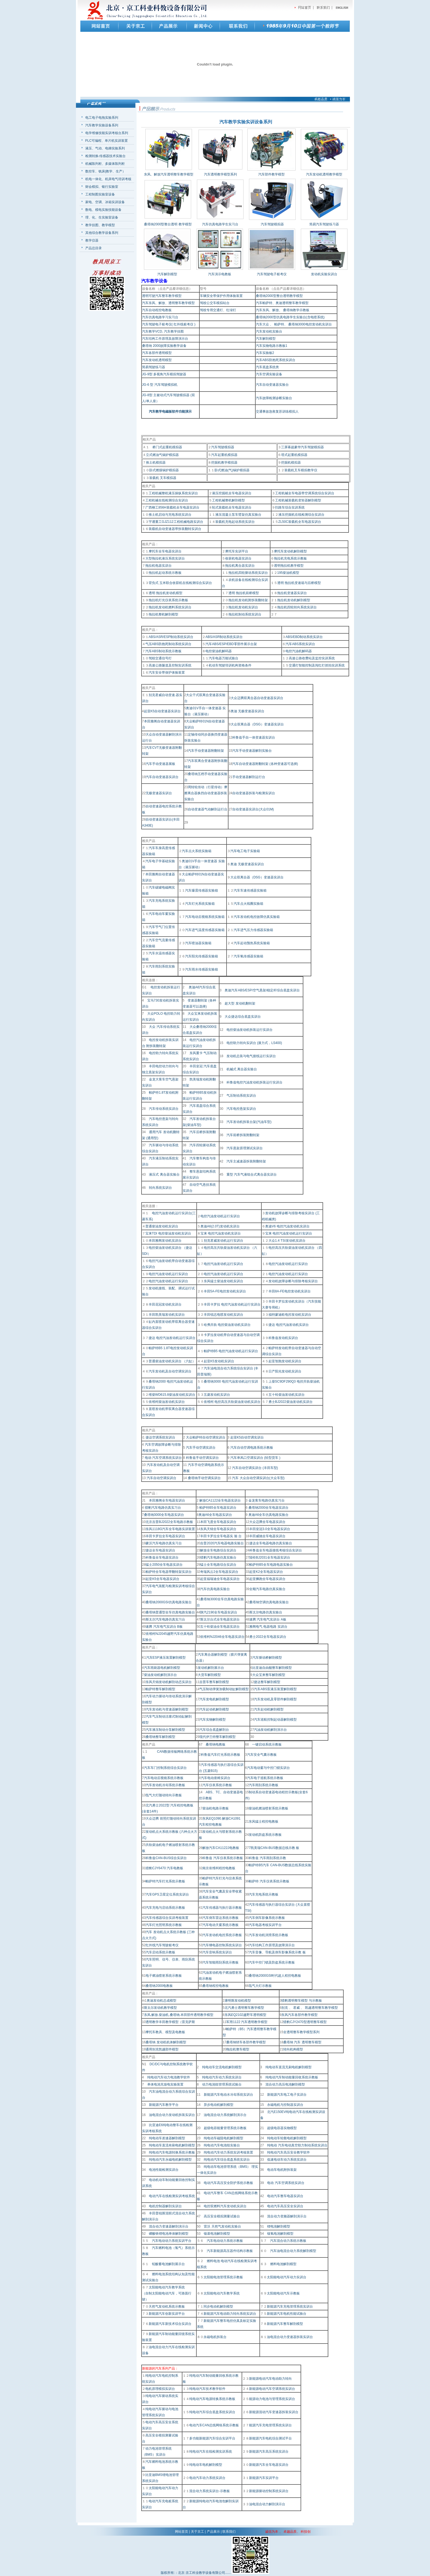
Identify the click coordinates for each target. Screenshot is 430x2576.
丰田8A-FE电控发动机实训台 (289, 1291)
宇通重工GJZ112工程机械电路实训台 (176, 522)
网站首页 (181, 2532)
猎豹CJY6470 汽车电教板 (164, 1868)
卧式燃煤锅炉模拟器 (164, 470)
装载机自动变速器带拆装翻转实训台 (175, 529)
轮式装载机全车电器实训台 (231, 507)
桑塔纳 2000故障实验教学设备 (164, 346)
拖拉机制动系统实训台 (244, 614)
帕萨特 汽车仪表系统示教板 (269, 1881)
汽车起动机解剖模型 (214, 1709)
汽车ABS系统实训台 (300, 644)
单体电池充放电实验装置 (165, 2084)
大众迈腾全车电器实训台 (267, 1522)
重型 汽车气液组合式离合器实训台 (252, 1174)
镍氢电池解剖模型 (280, 2233)
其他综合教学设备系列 (101, 233)
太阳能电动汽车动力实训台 (286, 2277)
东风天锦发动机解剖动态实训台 (169, 1682)
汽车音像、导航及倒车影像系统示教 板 (277, 1952)
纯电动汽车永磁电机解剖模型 (170, 2159)
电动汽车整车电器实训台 (285, 2196)
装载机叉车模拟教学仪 (300, 470)
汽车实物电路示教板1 (271, 346)
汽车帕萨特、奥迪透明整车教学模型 (282, 303)
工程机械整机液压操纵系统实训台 (173, 493)
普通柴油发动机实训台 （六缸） (172, 1361)
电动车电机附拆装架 (282, 2170)
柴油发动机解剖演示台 (160, 1675)
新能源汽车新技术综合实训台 (170, 2324)
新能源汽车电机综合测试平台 (270, 2438)
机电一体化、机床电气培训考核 (108, 179)
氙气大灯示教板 (260, 1986)
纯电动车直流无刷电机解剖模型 (288, 2067)
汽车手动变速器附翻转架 (206, 751)
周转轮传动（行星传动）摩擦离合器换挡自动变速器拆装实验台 (205, 793)
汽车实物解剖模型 (212, 1719)
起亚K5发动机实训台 (219, 1361)
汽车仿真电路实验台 (215, 1589)
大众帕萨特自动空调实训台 (205, 1437)
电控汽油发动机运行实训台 (220, 1216)
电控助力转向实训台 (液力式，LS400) (254, 1043)
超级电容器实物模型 (282, 2128)
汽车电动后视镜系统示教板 (163, 1778)
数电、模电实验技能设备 (103, 210)
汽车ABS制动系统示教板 (163, 651)
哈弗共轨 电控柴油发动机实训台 (227, 1325)
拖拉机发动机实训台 (243, 607)
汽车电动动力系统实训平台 (171, 2241)
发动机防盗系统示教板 (265, 1835)
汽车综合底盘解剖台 (214, 1730)
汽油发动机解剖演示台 (270, 1730)
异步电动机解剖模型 (218, 2105)
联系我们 (229, 2532)
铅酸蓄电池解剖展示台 (168, 2264)
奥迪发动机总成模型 (161, 2000)
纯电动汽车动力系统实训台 (222, 2077)
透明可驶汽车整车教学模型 (162, 296)
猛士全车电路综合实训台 (218, 1565)
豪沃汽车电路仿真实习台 (164, 1543)
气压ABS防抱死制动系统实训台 (168, 644)
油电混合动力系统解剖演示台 (225, 2115)
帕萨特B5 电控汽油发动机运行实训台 (231, 1351)
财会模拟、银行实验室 (101, 187)
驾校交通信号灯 (160, 658)
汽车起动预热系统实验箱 (252, 943)
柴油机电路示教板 (215, 1808)
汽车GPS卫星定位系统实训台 (167, 1894)
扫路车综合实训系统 (290, 507)
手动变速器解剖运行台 (248, 777)
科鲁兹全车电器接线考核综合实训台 (275, 1550)
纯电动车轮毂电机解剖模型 (287, 2138)
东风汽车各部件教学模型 (299, 2015)
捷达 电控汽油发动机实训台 (288, 1325)
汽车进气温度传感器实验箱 (205, 930)
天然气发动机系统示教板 (167, 2306)
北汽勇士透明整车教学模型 (244, 2008)
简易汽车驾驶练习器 (324, 224)
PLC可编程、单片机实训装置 (106, 141)
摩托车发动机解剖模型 (290, 551)
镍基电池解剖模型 (217, 2233)
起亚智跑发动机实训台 (284, 1361)
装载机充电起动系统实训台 (235, 522)
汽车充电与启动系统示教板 (165, 1908)
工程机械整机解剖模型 (228, 500)
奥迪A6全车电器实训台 (215, 1515)
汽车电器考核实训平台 (265, 1925)
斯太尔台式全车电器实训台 (220, 1619)
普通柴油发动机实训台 (161, 1226)
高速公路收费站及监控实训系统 (312, 658)
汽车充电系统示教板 (263, 1894)
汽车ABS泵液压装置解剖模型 (275, 1689)
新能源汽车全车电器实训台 (268, 2465)
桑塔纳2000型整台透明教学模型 (279, 296)
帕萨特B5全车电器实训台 (217, 1508)
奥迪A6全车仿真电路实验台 (268, 1515)
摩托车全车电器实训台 (165, 551)
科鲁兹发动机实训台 (283, 1338)
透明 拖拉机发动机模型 (165, 593)
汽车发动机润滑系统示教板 (268, 1935)
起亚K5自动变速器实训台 (162, 711)
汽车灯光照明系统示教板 (164, 1925)
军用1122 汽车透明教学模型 (246, 2022)
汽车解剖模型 (167, 274)
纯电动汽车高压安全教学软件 (288, 2152)
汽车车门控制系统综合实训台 (165, 1768)
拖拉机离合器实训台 (240, 566)
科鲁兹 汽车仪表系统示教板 (222, 1858)
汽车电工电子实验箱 (245, 851)
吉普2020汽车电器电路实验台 (222, 1543)
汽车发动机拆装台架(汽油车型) (249, 1122)
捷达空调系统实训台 (160, 1437)
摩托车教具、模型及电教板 (165, 2032)
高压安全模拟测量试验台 (222, 2216)
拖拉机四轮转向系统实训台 (297, 607)
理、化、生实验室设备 (101, 217)
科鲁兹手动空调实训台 (202, 1458)
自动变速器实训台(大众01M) (253, 809)
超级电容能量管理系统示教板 (225, 2128)
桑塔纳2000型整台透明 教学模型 (168, 224)
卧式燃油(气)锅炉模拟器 (232, 470)
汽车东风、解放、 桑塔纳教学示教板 (282, 310)
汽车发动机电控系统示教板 (222, 1935)
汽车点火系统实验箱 (196, 851)
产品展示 (213, 2532)
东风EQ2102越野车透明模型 (245, 2015)
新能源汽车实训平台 (264, 2478)
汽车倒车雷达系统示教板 (220, 1918)
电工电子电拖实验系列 (101, 118)
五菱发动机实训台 (217, 1395)
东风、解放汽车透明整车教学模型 (168, 174)
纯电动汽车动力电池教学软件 (168, 2077)
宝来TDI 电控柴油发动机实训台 (168, 1233)
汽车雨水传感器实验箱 (201, 969)
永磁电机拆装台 (215, 2337)
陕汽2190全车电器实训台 (218, 1612)
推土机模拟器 (156, 462)
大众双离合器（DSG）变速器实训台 (257, 724)
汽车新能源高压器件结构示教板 (230, 2251)
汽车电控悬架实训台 (241, 1109)
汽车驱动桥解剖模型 (267, 1657)
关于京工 (197, 2532)
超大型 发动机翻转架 (240, 1003)
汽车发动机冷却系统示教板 (165, 1785)
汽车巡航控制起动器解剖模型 (275, 1719)
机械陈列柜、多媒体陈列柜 (105, 164)
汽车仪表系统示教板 (217, 1785)
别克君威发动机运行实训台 (223, 1240)
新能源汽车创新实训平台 (167, 2314)
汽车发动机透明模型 (157, 360)
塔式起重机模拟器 (294, 455)
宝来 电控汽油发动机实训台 (220, 1233)
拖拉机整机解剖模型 (163, 614)
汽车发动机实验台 (269, 331)
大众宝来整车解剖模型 (268, 1675)
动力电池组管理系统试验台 (222, 2084)
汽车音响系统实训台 (217, 1952)
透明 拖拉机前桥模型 (243, 593)
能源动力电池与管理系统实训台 (272, 2399)
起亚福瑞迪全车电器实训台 (220, 1579)
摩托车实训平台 (236, 551)
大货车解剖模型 (209, 1675)
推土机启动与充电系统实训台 (170, 515)
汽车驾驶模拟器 (272, 224)
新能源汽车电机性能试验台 (286, 2314)
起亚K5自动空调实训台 (247, 1437)
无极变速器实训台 (159, 793)
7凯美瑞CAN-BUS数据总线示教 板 (274, 1848)
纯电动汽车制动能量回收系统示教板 (291, 2077)
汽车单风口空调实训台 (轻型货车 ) (255, 1458)
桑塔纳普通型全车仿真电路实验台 (170, 1612)
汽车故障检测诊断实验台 (274, 398)
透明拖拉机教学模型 (289, 566)
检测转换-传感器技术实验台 (105, 156)
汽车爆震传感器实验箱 (201, 890)
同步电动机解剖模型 (218, 2306)
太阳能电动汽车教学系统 (221, 2293)
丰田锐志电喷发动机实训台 (223, 1315)
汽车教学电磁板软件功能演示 (170, 411)
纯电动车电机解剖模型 (205, 2465)
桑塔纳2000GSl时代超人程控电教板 (275, 1976)
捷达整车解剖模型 (267, 1682)
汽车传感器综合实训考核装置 (167, 1918)
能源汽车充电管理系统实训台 (270, 2425)
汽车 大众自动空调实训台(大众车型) (258, 1478)
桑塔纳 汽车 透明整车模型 (302, 2042)
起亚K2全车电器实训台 (266, 1572)
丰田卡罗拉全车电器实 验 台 (221, 1536)
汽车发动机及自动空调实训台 (170, 1371)
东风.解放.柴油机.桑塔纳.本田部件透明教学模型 (178, 2015)
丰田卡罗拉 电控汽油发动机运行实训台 (232, 1304)
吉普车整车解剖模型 (214, 1682)
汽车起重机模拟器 (224, 455)
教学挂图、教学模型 (100, 225)
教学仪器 (91, 240)
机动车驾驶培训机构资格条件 (230, 665)
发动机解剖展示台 (211, 1668)
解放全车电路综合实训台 (218, 1550)
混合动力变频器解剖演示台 (287, 2216)
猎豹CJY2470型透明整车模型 (304, 2022)
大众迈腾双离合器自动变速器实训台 (257, 698)
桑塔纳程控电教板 (215, 1986)
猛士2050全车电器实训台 (164, 1565)
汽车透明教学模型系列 (220, 174)
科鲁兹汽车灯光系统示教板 (220, 1755)
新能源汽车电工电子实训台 (287, 2094)
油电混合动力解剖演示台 (267, 2504)
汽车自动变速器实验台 (272, 385)
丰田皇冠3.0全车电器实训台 (269, 1529)
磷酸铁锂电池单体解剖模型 (168, 2233)
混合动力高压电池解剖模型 (285, 2084)
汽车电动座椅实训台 (215, 1778)
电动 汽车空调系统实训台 (163, 1458)
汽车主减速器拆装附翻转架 (246, 1161)
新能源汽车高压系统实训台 (268, 2451)
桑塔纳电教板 (215, 1744)
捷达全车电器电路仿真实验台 (270, 1543)
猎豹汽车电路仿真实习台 (163, 1508)
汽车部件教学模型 (271, 174)
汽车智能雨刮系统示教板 (220, 1962)
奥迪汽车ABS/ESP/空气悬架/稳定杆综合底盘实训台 (262, 990)
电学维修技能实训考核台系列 (106, 133)
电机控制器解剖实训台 (165, 2206)
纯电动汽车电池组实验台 (222, 2145)
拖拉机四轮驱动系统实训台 (248, 573)
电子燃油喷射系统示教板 (164, 1976)
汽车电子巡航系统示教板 (265, 1778)
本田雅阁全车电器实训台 (167, 1500)
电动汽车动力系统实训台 (207, 2478)
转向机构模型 (293, 2049)
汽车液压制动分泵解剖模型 (165, 1730)
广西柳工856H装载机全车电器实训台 (172, 507)
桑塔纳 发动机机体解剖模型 (166, 2042)
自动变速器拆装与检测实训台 (253, 793)
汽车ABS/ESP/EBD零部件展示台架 (231, 644)
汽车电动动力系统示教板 (225, 2241)
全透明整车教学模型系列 (301, 2032)
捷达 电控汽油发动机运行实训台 (172, 1338)
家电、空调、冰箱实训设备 (105, 202)
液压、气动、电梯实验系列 (105, 148)
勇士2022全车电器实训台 (267, 1637)
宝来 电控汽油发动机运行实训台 (288, 1233)
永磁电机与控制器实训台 (285, 2105)
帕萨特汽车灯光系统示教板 (165, 1881)
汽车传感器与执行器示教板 (222, 1908)
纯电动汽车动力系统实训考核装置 (228, 2152)
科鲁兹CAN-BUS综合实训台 (166, 1858)
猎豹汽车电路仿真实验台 (218, 1557)
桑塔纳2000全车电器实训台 (268, 1508)
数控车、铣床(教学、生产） (105, 171)
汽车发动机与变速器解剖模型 (167, 1709)
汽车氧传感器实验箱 (248, 956)
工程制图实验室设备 (100, 194)
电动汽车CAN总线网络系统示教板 (214, 2425)
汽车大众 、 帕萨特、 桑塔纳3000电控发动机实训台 (294, 324)
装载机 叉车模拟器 (162, 478)
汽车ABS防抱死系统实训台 (275, 360)
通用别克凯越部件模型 (162, 2049)
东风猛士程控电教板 (263, 1821)
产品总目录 (93, 248)
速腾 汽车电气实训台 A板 (267, 1619)
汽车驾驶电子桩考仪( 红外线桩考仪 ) (169, 324)
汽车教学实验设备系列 (101, 125)
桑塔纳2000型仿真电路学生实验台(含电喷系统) (290, 317)
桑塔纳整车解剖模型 (160, 1737)
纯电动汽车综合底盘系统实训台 (227, 2159)
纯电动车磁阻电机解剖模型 (223, 2138)
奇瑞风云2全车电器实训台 (219, 1572)
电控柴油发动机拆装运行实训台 (250, 1030)
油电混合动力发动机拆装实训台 (172, 2115)
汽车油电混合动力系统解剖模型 (293, 2251)
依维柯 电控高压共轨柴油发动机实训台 (232, 1402)
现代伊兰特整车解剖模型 (217, 1737)
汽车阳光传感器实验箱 (201, 956)
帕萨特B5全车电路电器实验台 (271, 1565)
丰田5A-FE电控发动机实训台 (225, 1291)
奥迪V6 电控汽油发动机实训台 (287, 1226)
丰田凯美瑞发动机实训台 (167, 1315)
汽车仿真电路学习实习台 (160, 317)
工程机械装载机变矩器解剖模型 (298, 500)
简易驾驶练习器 (153, 367)
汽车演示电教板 (219, 274)
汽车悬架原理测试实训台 (245, 1148)
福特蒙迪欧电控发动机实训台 (289, 1315)
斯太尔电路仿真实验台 (265, 1612)
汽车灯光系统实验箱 (200, 904)
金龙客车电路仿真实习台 (265, 1500)
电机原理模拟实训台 (160, 2389)
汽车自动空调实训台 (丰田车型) (255, 1468)
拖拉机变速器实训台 (292, 593)
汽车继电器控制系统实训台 (222, 1945)
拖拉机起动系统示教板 (165, 573)
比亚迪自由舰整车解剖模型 (272, 1668)
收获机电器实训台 (238, 558)
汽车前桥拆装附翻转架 (243, 1135)
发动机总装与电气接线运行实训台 (251, 1056)
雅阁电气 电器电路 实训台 (268, 1627)
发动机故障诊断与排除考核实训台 (293, 1281)
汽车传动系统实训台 (164, 1109)
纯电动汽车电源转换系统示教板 (172, 2152)
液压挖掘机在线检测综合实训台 (301, 515)
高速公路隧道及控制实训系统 (170, 665)
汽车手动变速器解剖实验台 (252, 751)
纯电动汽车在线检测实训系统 (210, 2451)
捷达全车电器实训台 (160, 1550)
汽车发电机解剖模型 (214, 1699)
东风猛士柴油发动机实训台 (223, 1281)
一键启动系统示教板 (267, 1744)
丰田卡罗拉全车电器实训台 (165, 1536)
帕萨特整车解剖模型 (160, 1689)
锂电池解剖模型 (278, 2226)
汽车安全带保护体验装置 (167, 672)
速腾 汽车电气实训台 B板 (164, 1627)
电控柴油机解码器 (218, 651)
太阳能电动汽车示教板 (283, 2293)
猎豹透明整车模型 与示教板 (301, 2000)
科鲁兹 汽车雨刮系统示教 (267, 1858)
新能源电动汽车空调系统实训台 (272, 2389)
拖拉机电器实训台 (158, 566)
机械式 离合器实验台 (242, 1069)
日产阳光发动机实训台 (284, 1371)
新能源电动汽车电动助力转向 (270, 2379)
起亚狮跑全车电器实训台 (267, 1579)
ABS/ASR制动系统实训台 (224, 637)
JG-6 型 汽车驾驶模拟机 (159, 385)
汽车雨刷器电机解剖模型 (162, 1668)
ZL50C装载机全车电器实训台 (299, 522)
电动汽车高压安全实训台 (285, 2206)
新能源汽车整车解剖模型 (285, 2324)
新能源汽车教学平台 (164, 2105)
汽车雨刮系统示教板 (263, 1785)
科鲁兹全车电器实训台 (162, 1557)
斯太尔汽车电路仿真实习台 (165, 1619)
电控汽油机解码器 (298, 651)
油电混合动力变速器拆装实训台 (290, 2337)
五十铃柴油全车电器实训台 (220, 1627)
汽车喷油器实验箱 (198, 943)
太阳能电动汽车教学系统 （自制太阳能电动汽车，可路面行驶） (166, 2293)
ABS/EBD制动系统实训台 (304, 637)
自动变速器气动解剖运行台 (207, 809)
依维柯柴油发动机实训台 (167, 1402)
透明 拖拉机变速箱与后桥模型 (299, 583)
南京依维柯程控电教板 (218, 1868)
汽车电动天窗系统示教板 (220, 1925)
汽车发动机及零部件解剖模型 (275, 1699)
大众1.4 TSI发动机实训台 (286, 1240)
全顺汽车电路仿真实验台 (267, 1589)
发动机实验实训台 (324, 274)
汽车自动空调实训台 (161, 1478)
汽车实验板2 (265, 353)
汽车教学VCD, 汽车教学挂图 (163, 331)
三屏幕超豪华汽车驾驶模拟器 (302, 447)
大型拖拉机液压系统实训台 (165, 558)
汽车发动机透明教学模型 (324, 174)
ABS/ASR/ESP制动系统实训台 (171, 637)
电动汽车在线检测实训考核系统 (172, 2196)
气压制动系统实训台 (241, 1095)
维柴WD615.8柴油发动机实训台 (172, 1395)
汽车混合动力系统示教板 (286, 2241)
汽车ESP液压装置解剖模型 (166, 1657)
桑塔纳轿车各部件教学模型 (246, 2042)
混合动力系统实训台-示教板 (209, 2491)
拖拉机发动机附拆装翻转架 (248, 600)
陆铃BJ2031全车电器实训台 (269, 1557)
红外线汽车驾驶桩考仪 (162, 1945)
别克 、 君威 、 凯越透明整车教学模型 (309, 2008)
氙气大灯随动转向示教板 (164, 1795)
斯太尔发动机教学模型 (160, 2008)
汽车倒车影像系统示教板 (267, 1918)
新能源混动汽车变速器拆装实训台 (273, 2412)
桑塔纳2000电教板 (159, 1986)
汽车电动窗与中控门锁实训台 (268, 1768)
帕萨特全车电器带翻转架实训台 (169, 1572)
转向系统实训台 (160, 1188)
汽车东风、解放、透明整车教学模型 (168, 303)
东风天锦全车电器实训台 (218, 1529)
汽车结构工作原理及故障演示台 (165, 339)
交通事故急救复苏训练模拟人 (277, 411)
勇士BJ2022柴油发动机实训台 (290, 1402)
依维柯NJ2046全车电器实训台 (222, 1637)
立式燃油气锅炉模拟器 (162, 455)
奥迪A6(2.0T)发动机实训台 (220, 1226)
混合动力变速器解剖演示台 (168, 2226)
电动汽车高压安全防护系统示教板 (228, 2183)
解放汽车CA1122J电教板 (220, 1848)
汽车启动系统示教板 (160, 1952)
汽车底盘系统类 (267, 367)
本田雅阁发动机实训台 (165, 1240)
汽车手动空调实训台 (201, 1447)
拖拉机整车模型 (237, 2049)
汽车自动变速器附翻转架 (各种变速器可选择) (265, 764)
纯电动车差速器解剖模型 (167, 2138)
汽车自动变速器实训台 (162, 777)
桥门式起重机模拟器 (167, 447)
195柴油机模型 (288, 573)
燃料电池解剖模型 (281, 2264)
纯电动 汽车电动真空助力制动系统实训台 (297, 2145)
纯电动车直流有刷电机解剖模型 (172, 2145)
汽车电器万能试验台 (223, 658)
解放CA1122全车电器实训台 (220, 1500)
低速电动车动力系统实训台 (287, 2159)
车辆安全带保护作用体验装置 (221, 296)
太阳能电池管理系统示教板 (223, 2277)
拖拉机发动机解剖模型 (293, 600)
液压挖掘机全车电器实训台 (231, 493)
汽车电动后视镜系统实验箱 (205, 917)
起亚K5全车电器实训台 (162, 1579)
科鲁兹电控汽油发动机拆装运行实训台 (254, 1082)
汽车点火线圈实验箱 (248, 904)
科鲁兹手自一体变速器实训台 (253, 737)
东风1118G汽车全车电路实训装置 (170, 1529)
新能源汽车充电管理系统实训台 (290, 2306)
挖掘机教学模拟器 (224, 462)
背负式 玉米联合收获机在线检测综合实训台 (180, 583)
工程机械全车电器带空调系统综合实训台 (304, 493)
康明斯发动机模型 (238, 2000)
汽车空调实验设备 (269, 374)
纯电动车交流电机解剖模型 (222, 2067)
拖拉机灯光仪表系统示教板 (168, 600)
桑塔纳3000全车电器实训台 (164, 1515)
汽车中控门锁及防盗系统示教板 (272, 1962)
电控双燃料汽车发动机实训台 (225, 2206)
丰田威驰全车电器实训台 (267, 1536)
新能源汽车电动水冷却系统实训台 (228, 2094)
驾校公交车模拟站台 (215, 303)
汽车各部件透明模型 (157, 353)
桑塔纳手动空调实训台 (204, 1478)
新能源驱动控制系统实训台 (268, 2491)
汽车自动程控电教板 (157, 310)
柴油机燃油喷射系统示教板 (268, 1808)
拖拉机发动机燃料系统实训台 (170, 607)
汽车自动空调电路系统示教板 (251, 1447)
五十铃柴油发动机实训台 (286, 1395)
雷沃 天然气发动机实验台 (222, 2226)
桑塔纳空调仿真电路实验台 (269, 1602)
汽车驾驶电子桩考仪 (272, 274)
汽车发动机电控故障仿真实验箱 (257, 917)
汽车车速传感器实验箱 (250, 890)
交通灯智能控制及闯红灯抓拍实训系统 (317, 665)
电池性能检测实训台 (164, 2170)
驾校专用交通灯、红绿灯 (218, 310)
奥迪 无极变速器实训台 (247, 711)
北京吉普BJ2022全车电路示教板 (169, 1522)
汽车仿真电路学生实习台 (220, 224)
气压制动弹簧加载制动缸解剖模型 (224, 1689)
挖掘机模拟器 (291, 462)
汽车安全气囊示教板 (262, 1755)
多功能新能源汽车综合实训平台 (212, 2438)
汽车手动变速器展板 (160, 764)
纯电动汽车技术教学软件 (207, 2389)
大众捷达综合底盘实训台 (243, 1017)
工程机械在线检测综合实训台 (166, 500)
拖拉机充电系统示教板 (290, 558)
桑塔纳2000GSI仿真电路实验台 (168, 1602)
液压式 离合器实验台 (164, 1174)
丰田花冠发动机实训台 (165, 1304)
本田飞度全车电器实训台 (218, 1522)
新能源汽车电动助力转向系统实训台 (229, 2314)
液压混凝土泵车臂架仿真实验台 (238, 515)
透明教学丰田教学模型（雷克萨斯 (170, 2022)
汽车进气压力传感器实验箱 (253, 930)
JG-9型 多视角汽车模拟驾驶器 (164, 374)
